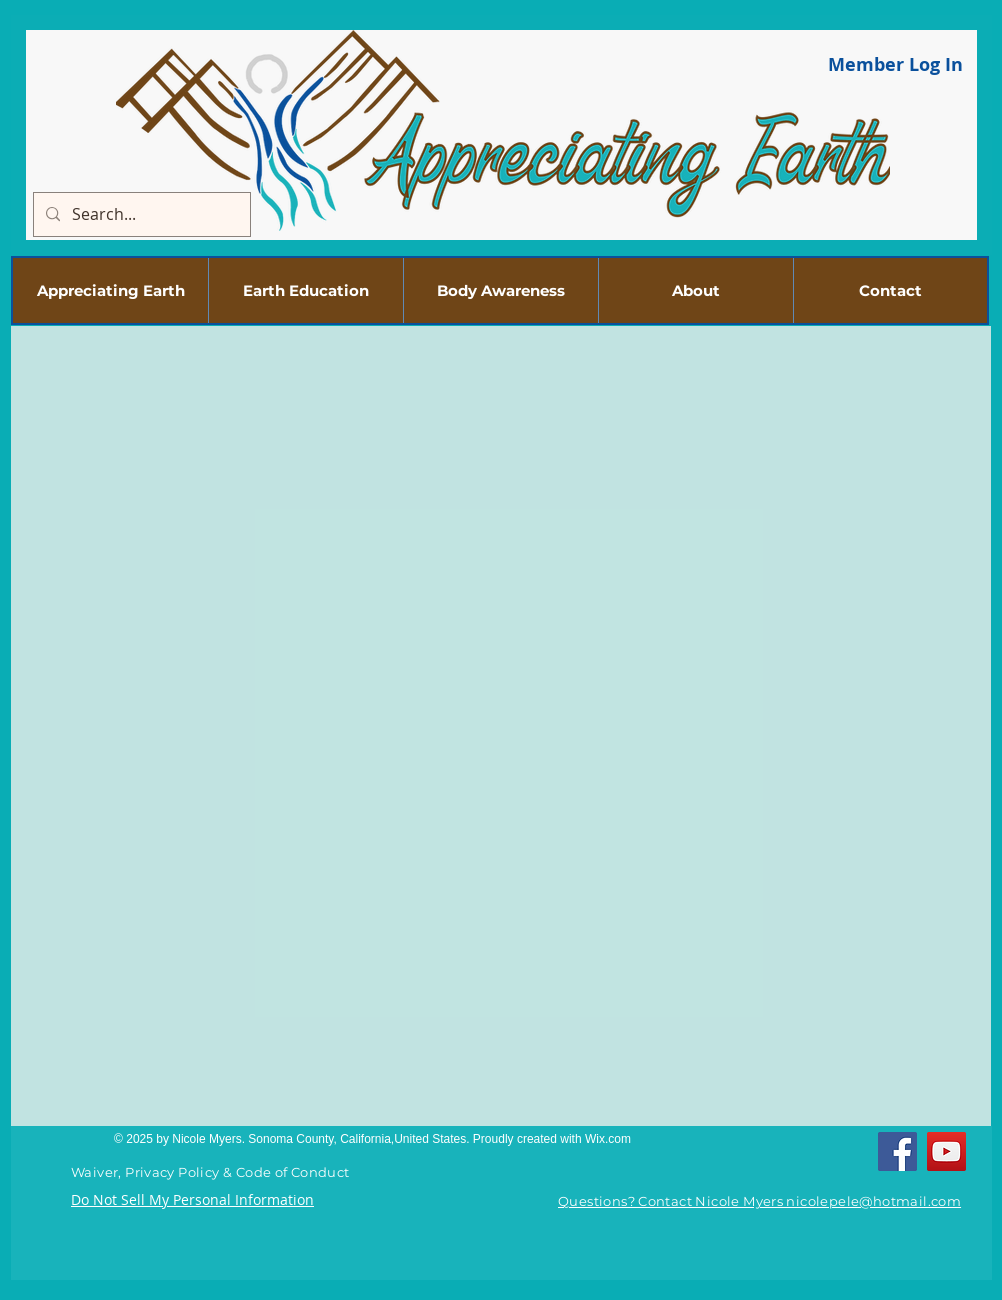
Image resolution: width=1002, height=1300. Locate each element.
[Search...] (140, 214)
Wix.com (608, 1139)
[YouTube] (946, 1151)
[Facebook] (897, 1151)
